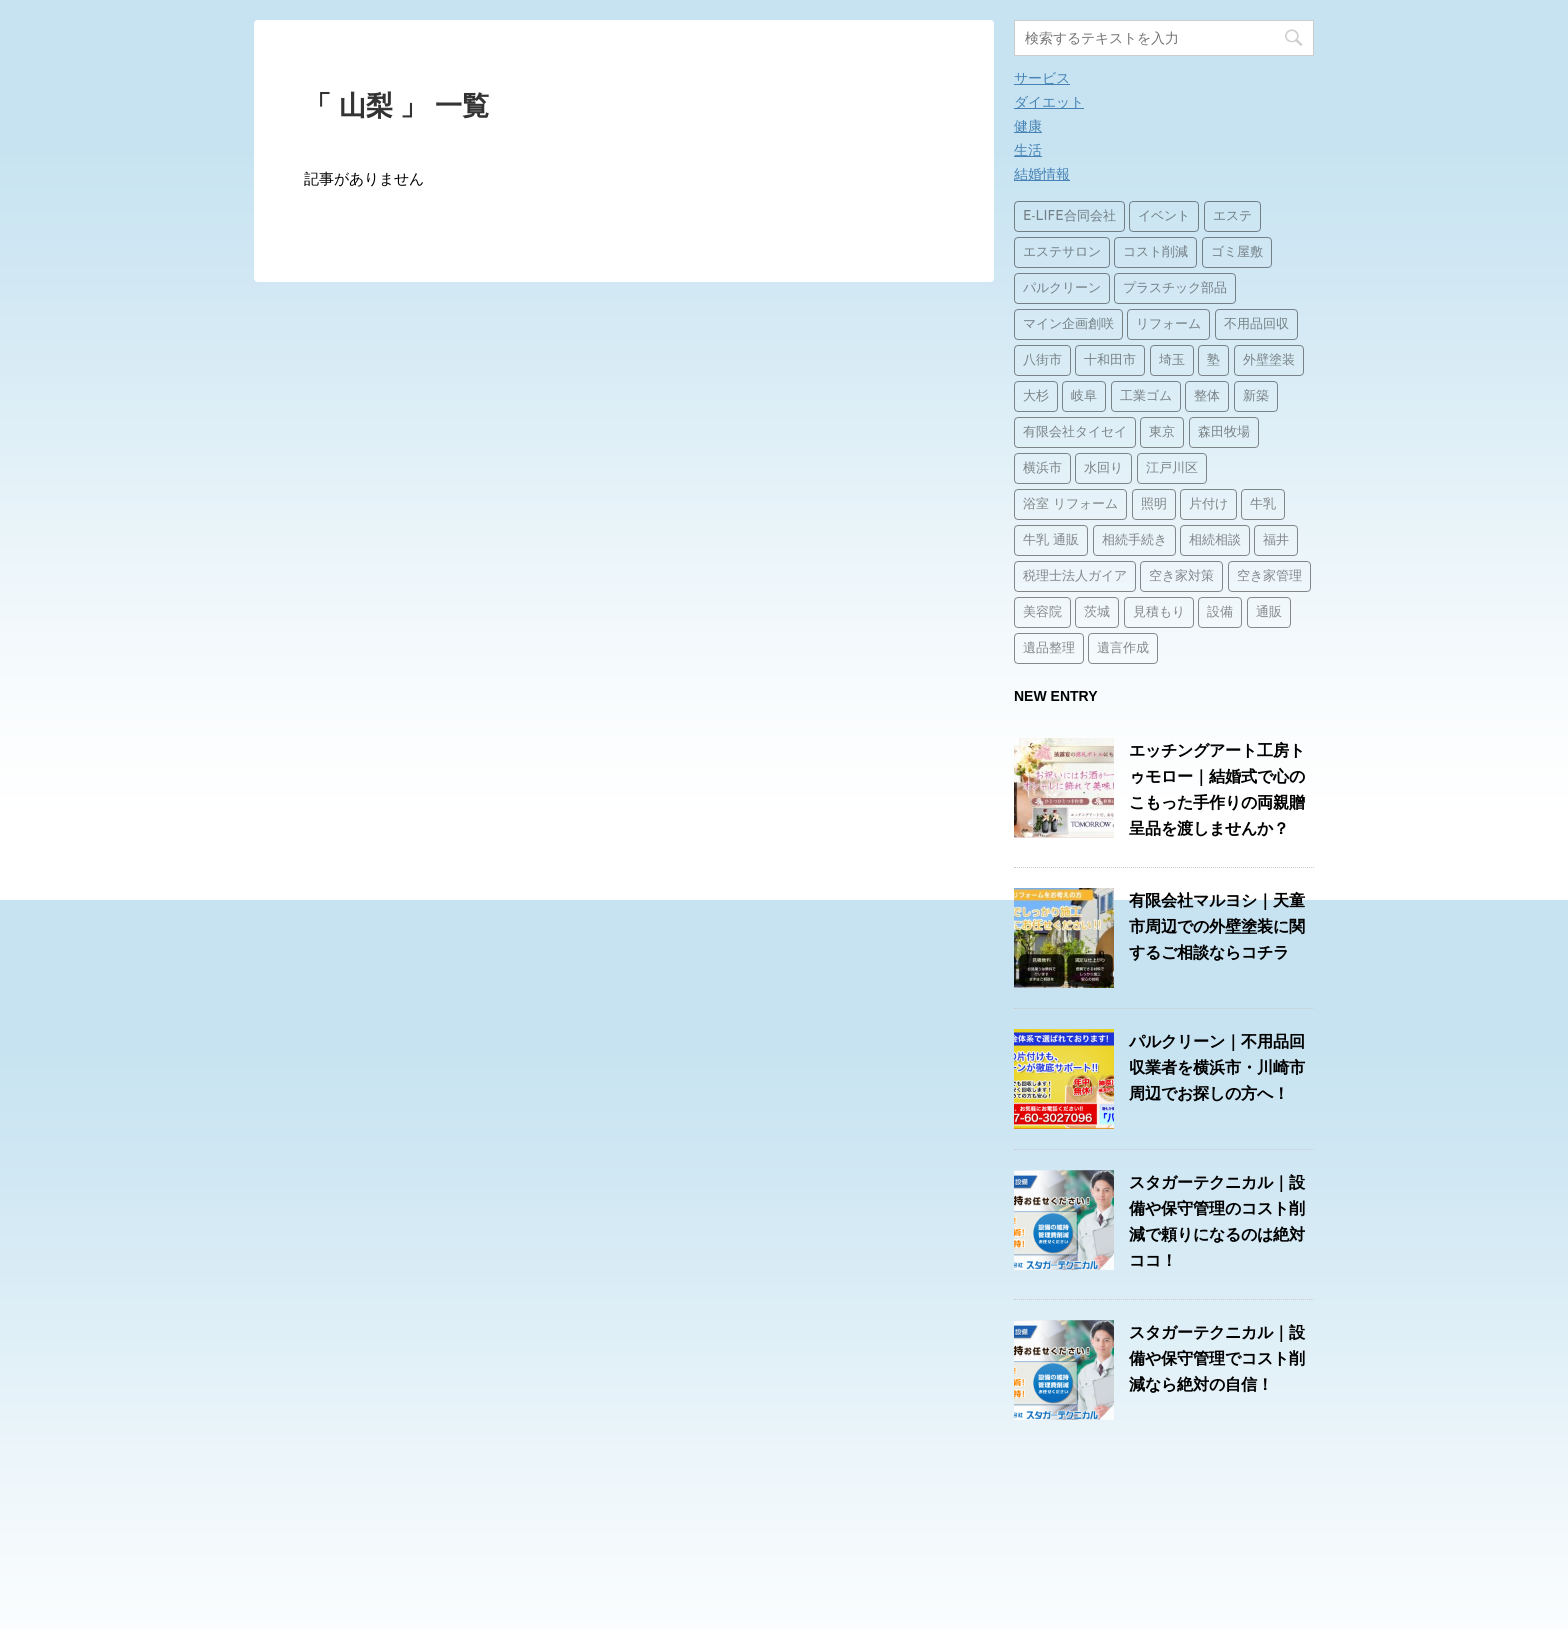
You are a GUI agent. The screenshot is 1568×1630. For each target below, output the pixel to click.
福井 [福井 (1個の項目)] (1276, 540)
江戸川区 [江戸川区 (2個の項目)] (1172, 468)
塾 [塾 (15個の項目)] (1213, 360)
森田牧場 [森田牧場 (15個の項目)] (1224, 432)
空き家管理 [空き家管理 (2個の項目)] (1269, 576)
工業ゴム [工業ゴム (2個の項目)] (1146, 396)
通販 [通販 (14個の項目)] (1269, 612)
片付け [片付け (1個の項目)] (1208, 504)
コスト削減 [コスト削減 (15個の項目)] (1155, 252)
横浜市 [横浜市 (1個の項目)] (1042, 468)
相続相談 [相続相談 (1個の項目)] (1215, 540)
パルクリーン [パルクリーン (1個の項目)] (1062, 288)
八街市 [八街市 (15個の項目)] (1042, 360)
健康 (1028, 126)
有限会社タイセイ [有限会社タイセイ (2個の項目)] (1075, 432)
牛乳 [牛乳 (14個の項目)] (1263, 504)
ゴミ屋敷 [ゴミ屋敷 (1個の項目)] (1237, 252)
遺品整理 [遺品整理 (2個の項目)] (1049, 648)
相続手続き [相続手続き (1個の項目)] (1134, 540)
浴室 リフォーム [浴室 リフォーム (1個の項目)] (1070, 504)
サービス (1042, 78)
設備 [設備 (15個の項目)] (1220, 612)
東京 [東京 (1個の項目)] (1162, 432)
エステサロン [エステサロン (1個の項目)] (1062, 252)
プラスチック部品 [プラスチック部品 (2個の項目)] (1175, 288)
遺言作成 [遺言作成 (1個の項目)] (1123, 648)
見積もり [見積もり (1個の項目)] (1159, 612)
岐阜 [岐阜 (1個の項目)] (1084, 396)
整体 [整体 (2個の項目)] (1207, 396)
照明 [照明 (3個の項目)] (1154, 504)
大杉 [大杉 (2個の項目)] (1036, 396)
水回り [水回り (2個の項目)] (1103, 468)
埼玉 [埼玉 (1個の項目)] (1172, 360)
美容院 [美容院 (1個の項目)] (1042, 612)
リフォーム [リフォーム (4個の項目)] (1168, 324)
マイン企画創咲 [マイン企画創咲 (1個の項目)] (1068, 324)
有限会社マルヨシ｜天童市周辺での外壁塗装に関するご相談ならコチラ (1217, 926)
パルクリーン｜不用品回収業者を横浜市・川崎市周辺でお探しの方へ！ (1217, 1067)
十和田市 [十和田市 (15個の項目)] (1110, 360)
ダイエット (1049, 102)
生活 (1028, 150)
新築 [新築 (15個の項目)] (1256, 396)
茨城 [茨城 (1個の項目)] (1097, 612)
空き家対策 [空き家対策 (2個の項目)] (1181, 576)
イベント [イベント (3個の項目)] (1164, 216)
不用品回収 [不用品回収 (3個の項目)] (1256, 324)
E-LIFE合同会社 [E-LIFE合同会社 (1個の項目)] (1069, 216)
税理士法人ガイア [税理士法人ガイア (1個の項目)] (1075, 576)
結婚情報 (1042, 174)
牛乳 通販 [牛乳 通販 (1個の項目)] (1051, 540)
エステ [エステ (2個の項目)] (1232, 216)
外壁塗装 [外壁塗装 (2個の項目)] (1269, 360)
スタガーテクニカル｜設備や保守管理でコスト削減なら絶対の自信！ (1217, 1358)
